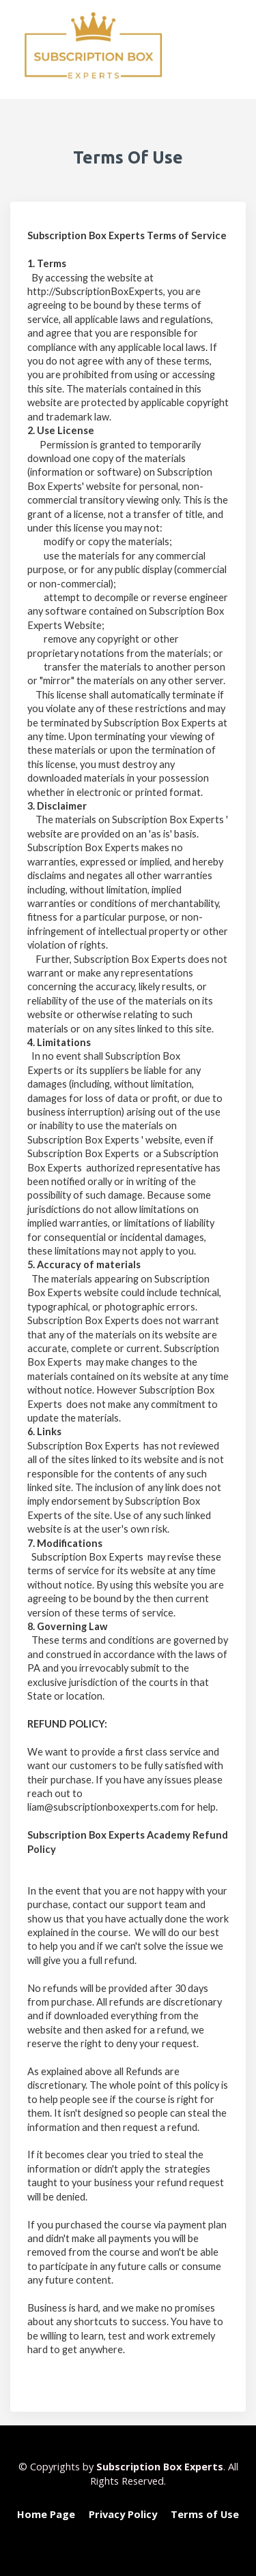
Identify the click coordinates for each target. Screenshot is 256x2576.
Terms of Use (205, 2514)
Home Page (46, 2514)
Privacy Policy (123, 2514)
